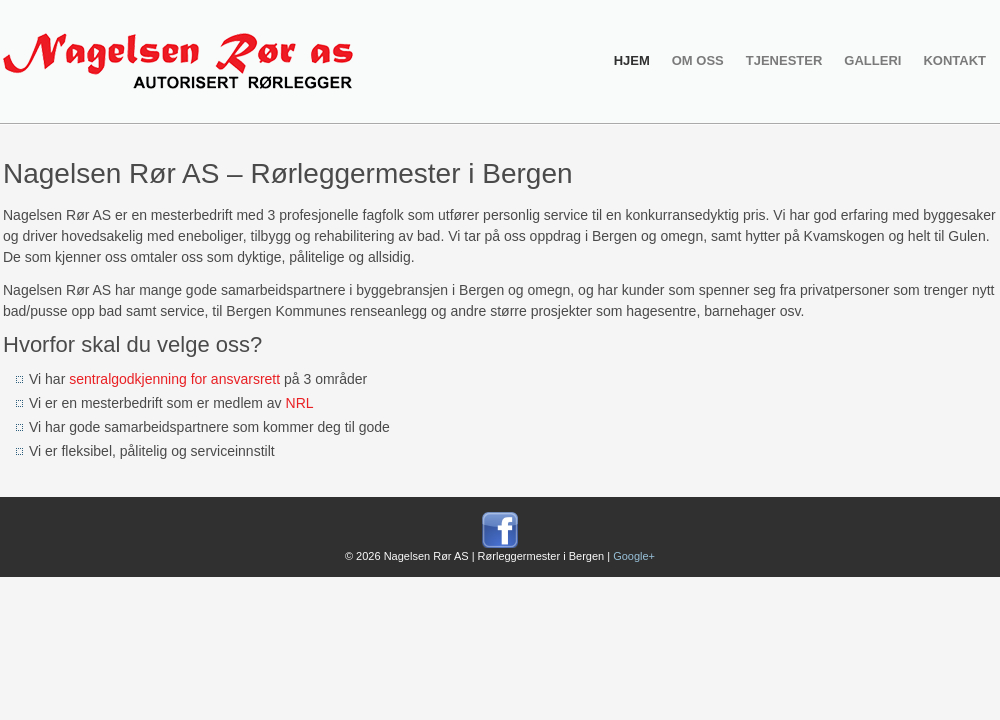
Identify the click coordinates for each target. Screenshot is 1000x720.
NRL (300, 403)
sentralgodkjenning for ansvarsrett (174, 379)
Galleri (872, 60)
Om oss (698, 60)
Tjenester (784, 60)
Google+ (634, 556)
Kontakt (954, 60)
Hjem (632, 60)
